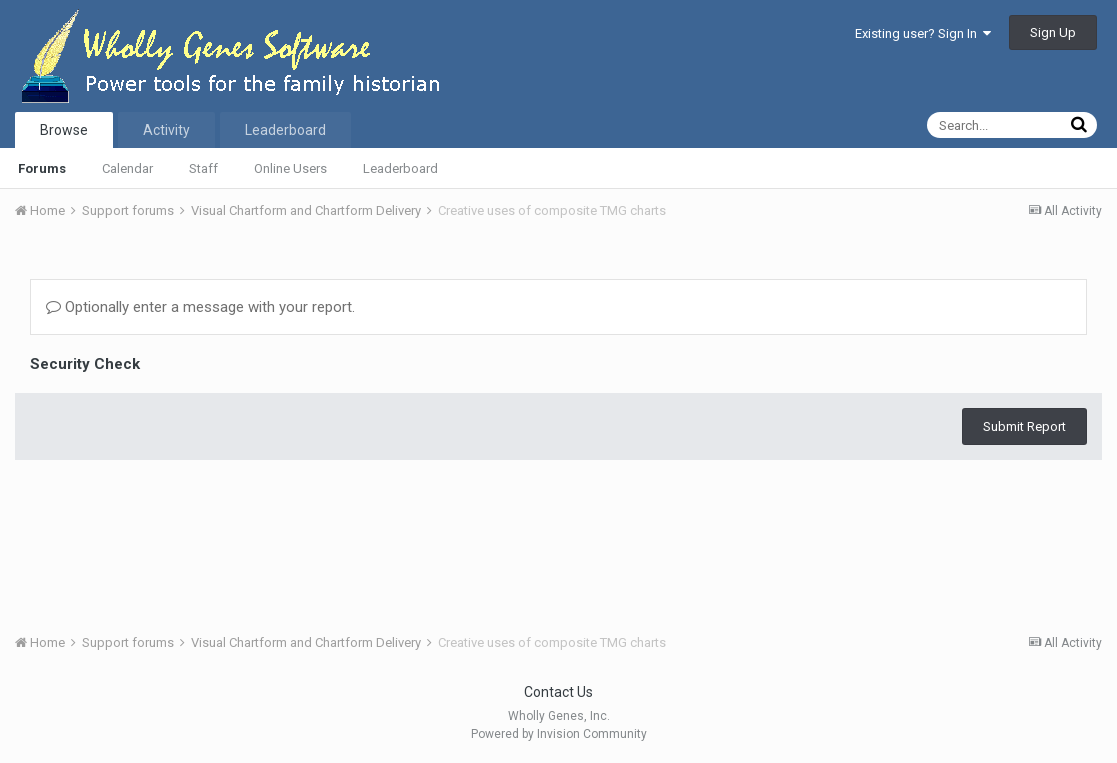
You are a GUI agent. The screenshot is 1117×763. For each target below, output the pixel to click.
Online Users (290, 168)
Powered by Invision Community (559, 734)
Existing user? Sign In (923, 33)
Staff (203, 168)
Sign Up (1053, 32)
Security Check (85, 364)
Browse (64, 130)
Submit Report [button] (1024, 426)
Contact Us (558, 692)
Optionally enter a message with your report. (200, 307)
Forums (42, 168)
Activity (166, 130)
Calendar (127, 168)
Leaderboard (400, 168)
